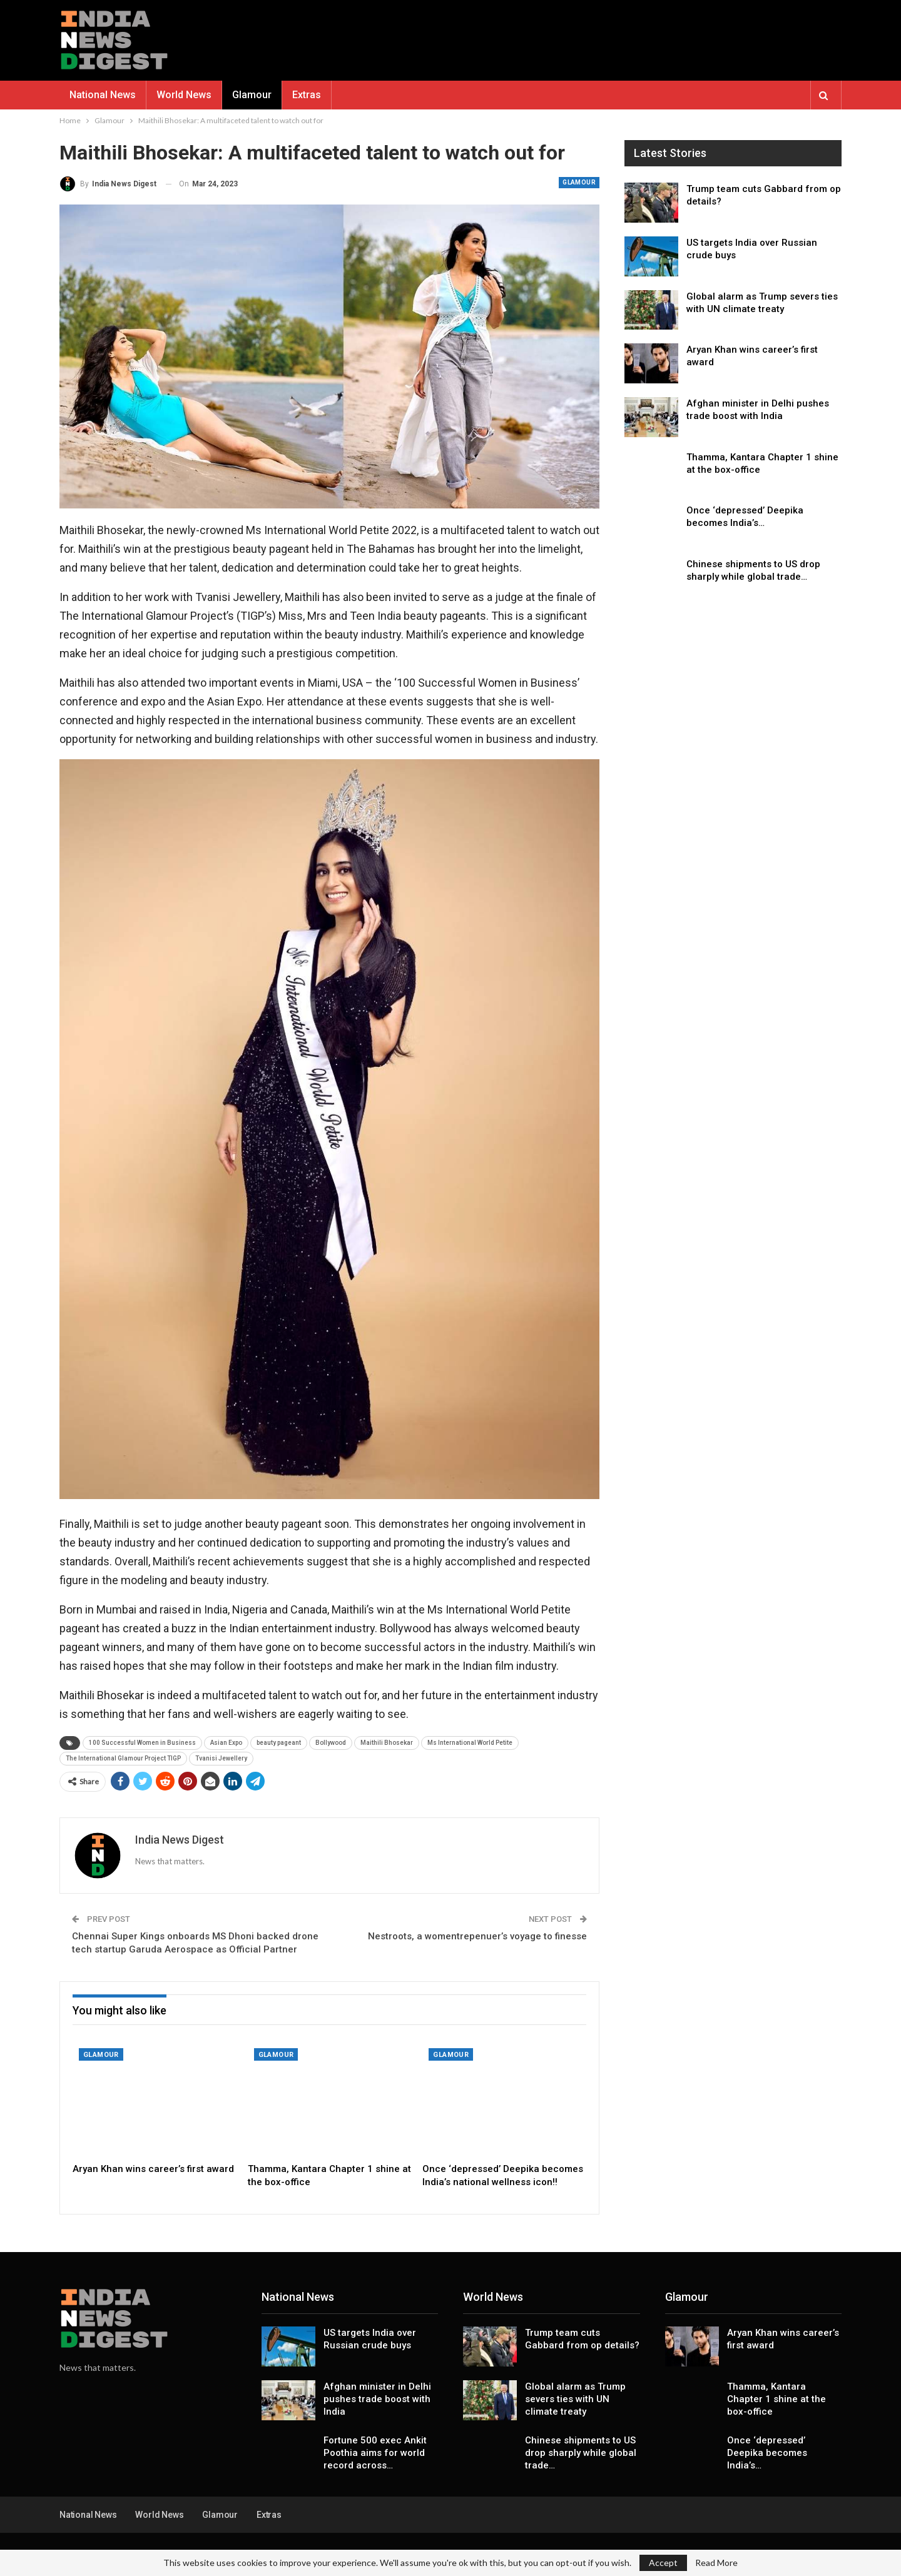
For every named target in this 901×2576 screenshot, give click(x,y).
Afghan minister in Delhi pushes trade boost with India (377, 2399)
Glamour (252, 95)
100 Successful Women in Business (142, 1742)
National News (102, 95)
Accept (663, 2562)
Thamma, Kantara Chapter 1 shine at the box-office (776, 2399)
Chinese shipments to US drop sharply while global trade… (580, 2453)
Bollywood (330, 1742)
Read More (716, 2562)
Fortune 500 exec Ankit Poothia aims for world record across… (375, 2453)
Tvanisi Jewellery (221, 1758)
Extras (306, 95)
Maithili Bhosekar (386, 1742)
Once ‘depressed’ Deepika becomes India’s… (767, 2453)
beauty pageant (279, 1742)
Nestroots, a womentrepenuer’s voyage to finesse (477, 1936)
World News (183, 95)
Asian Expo (226, 1742)
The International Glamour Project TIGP (123, 1758)
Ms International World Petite (469, 1742)
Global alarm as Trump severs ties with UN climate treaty (575, 2399)
